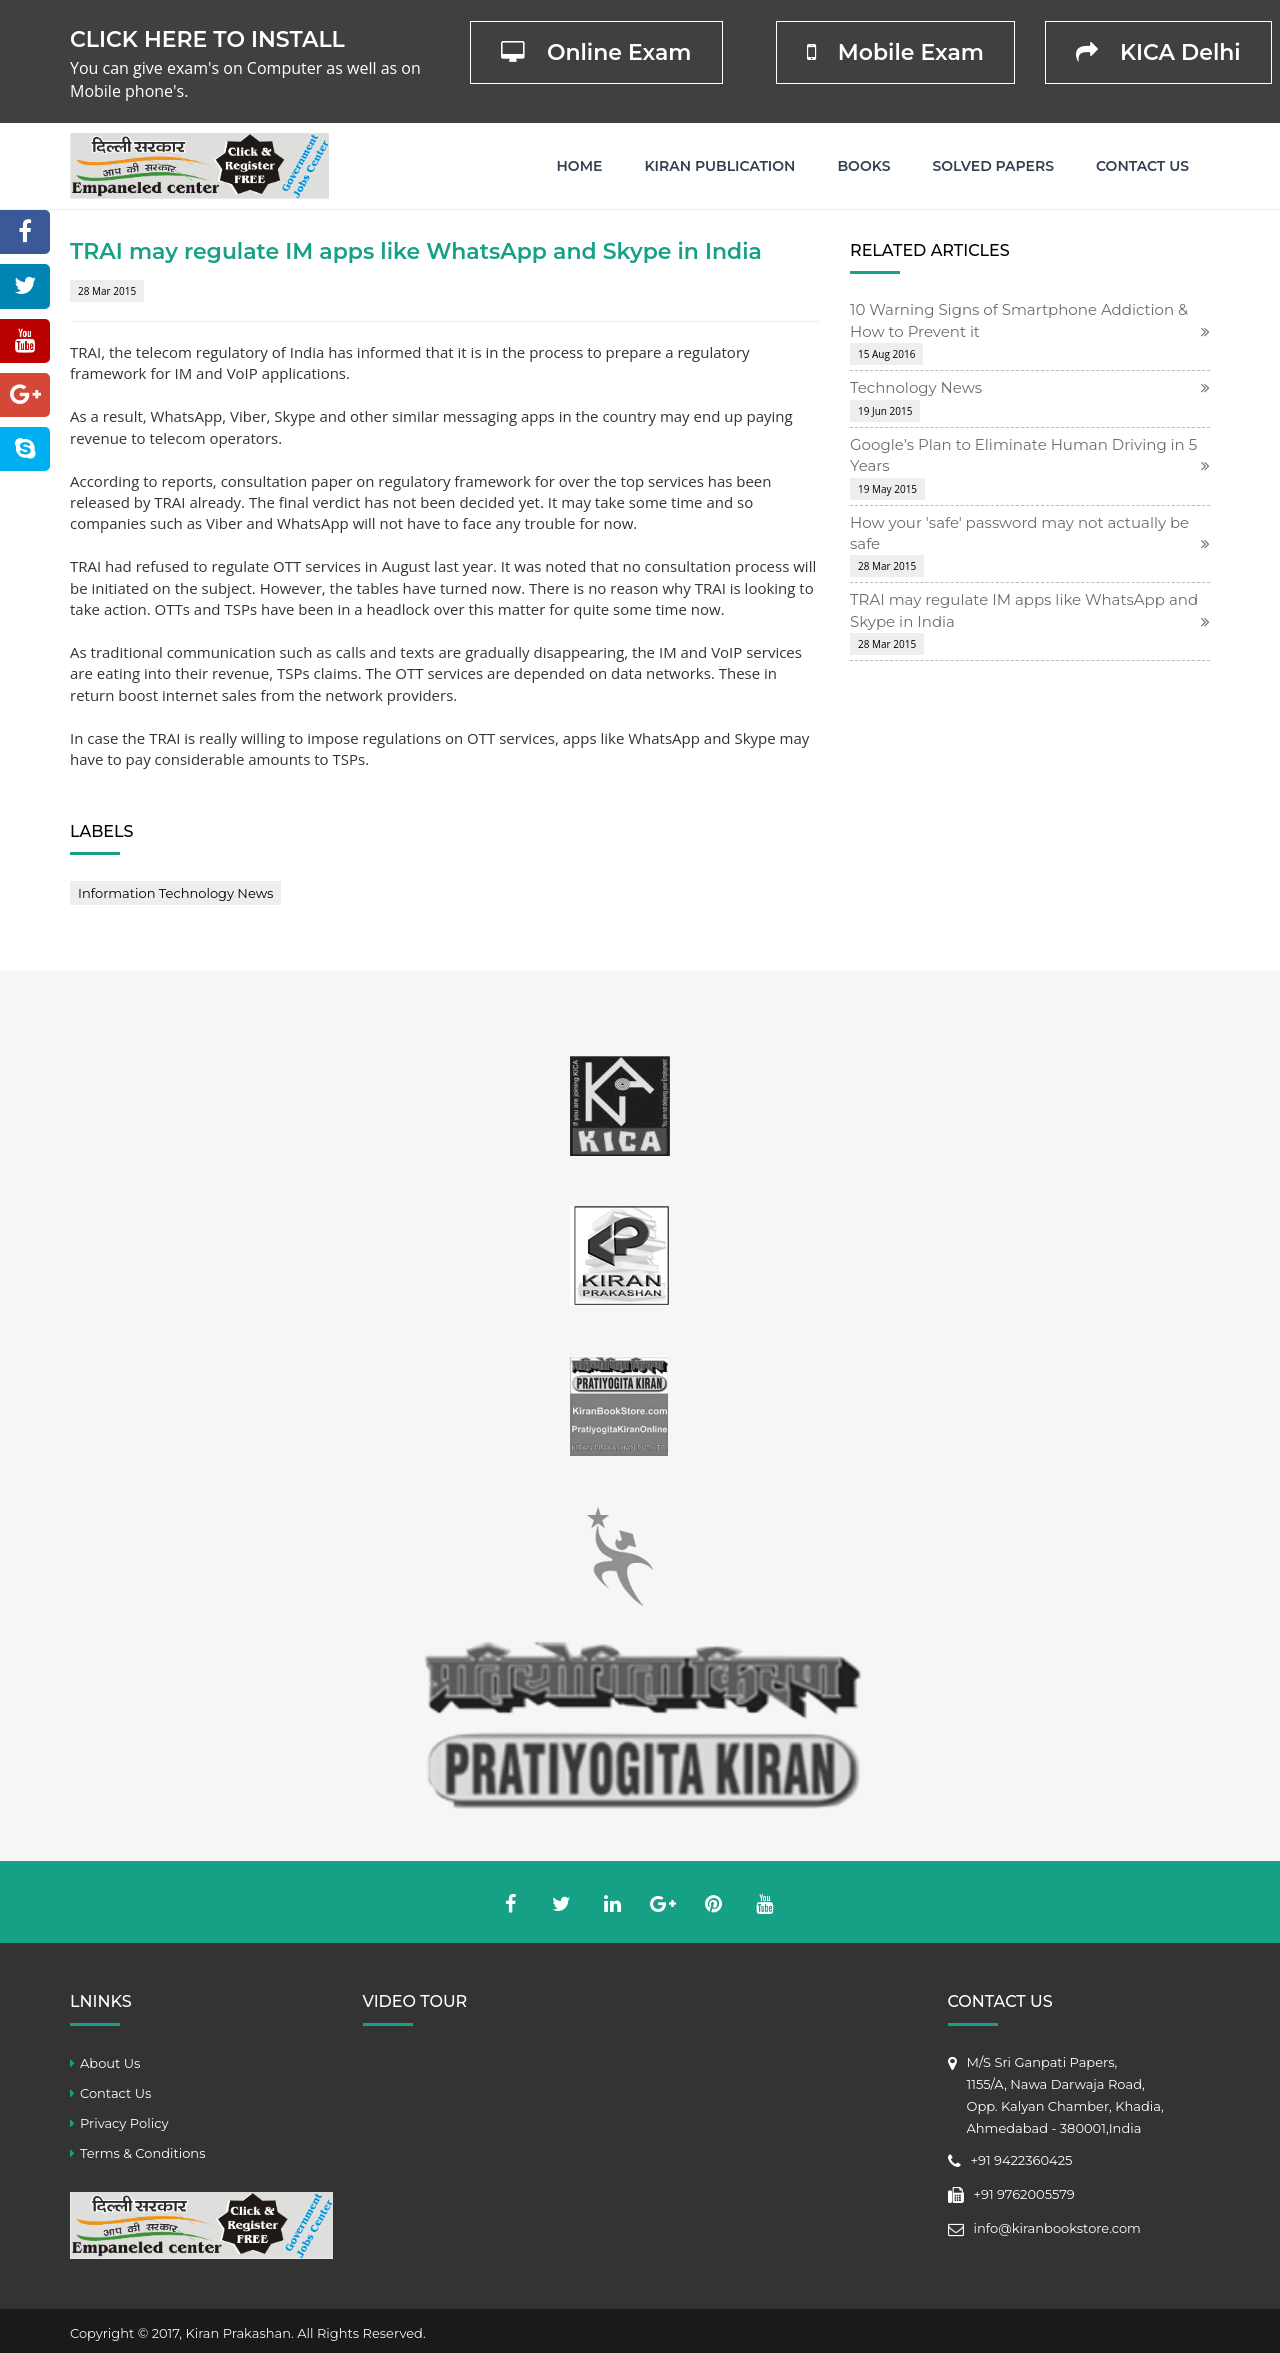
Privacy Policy (124, 2123)
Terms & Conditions (142, 2153)
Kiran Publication (719, 166)
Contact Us (1142, 166)
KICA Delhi (1158, 52)
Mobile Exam (895, 52)
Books (863, 166)
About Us (110, 2063)
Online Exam (596, 52)
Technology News (916, 387)
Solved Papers (993, 166)
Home (580, 166)
